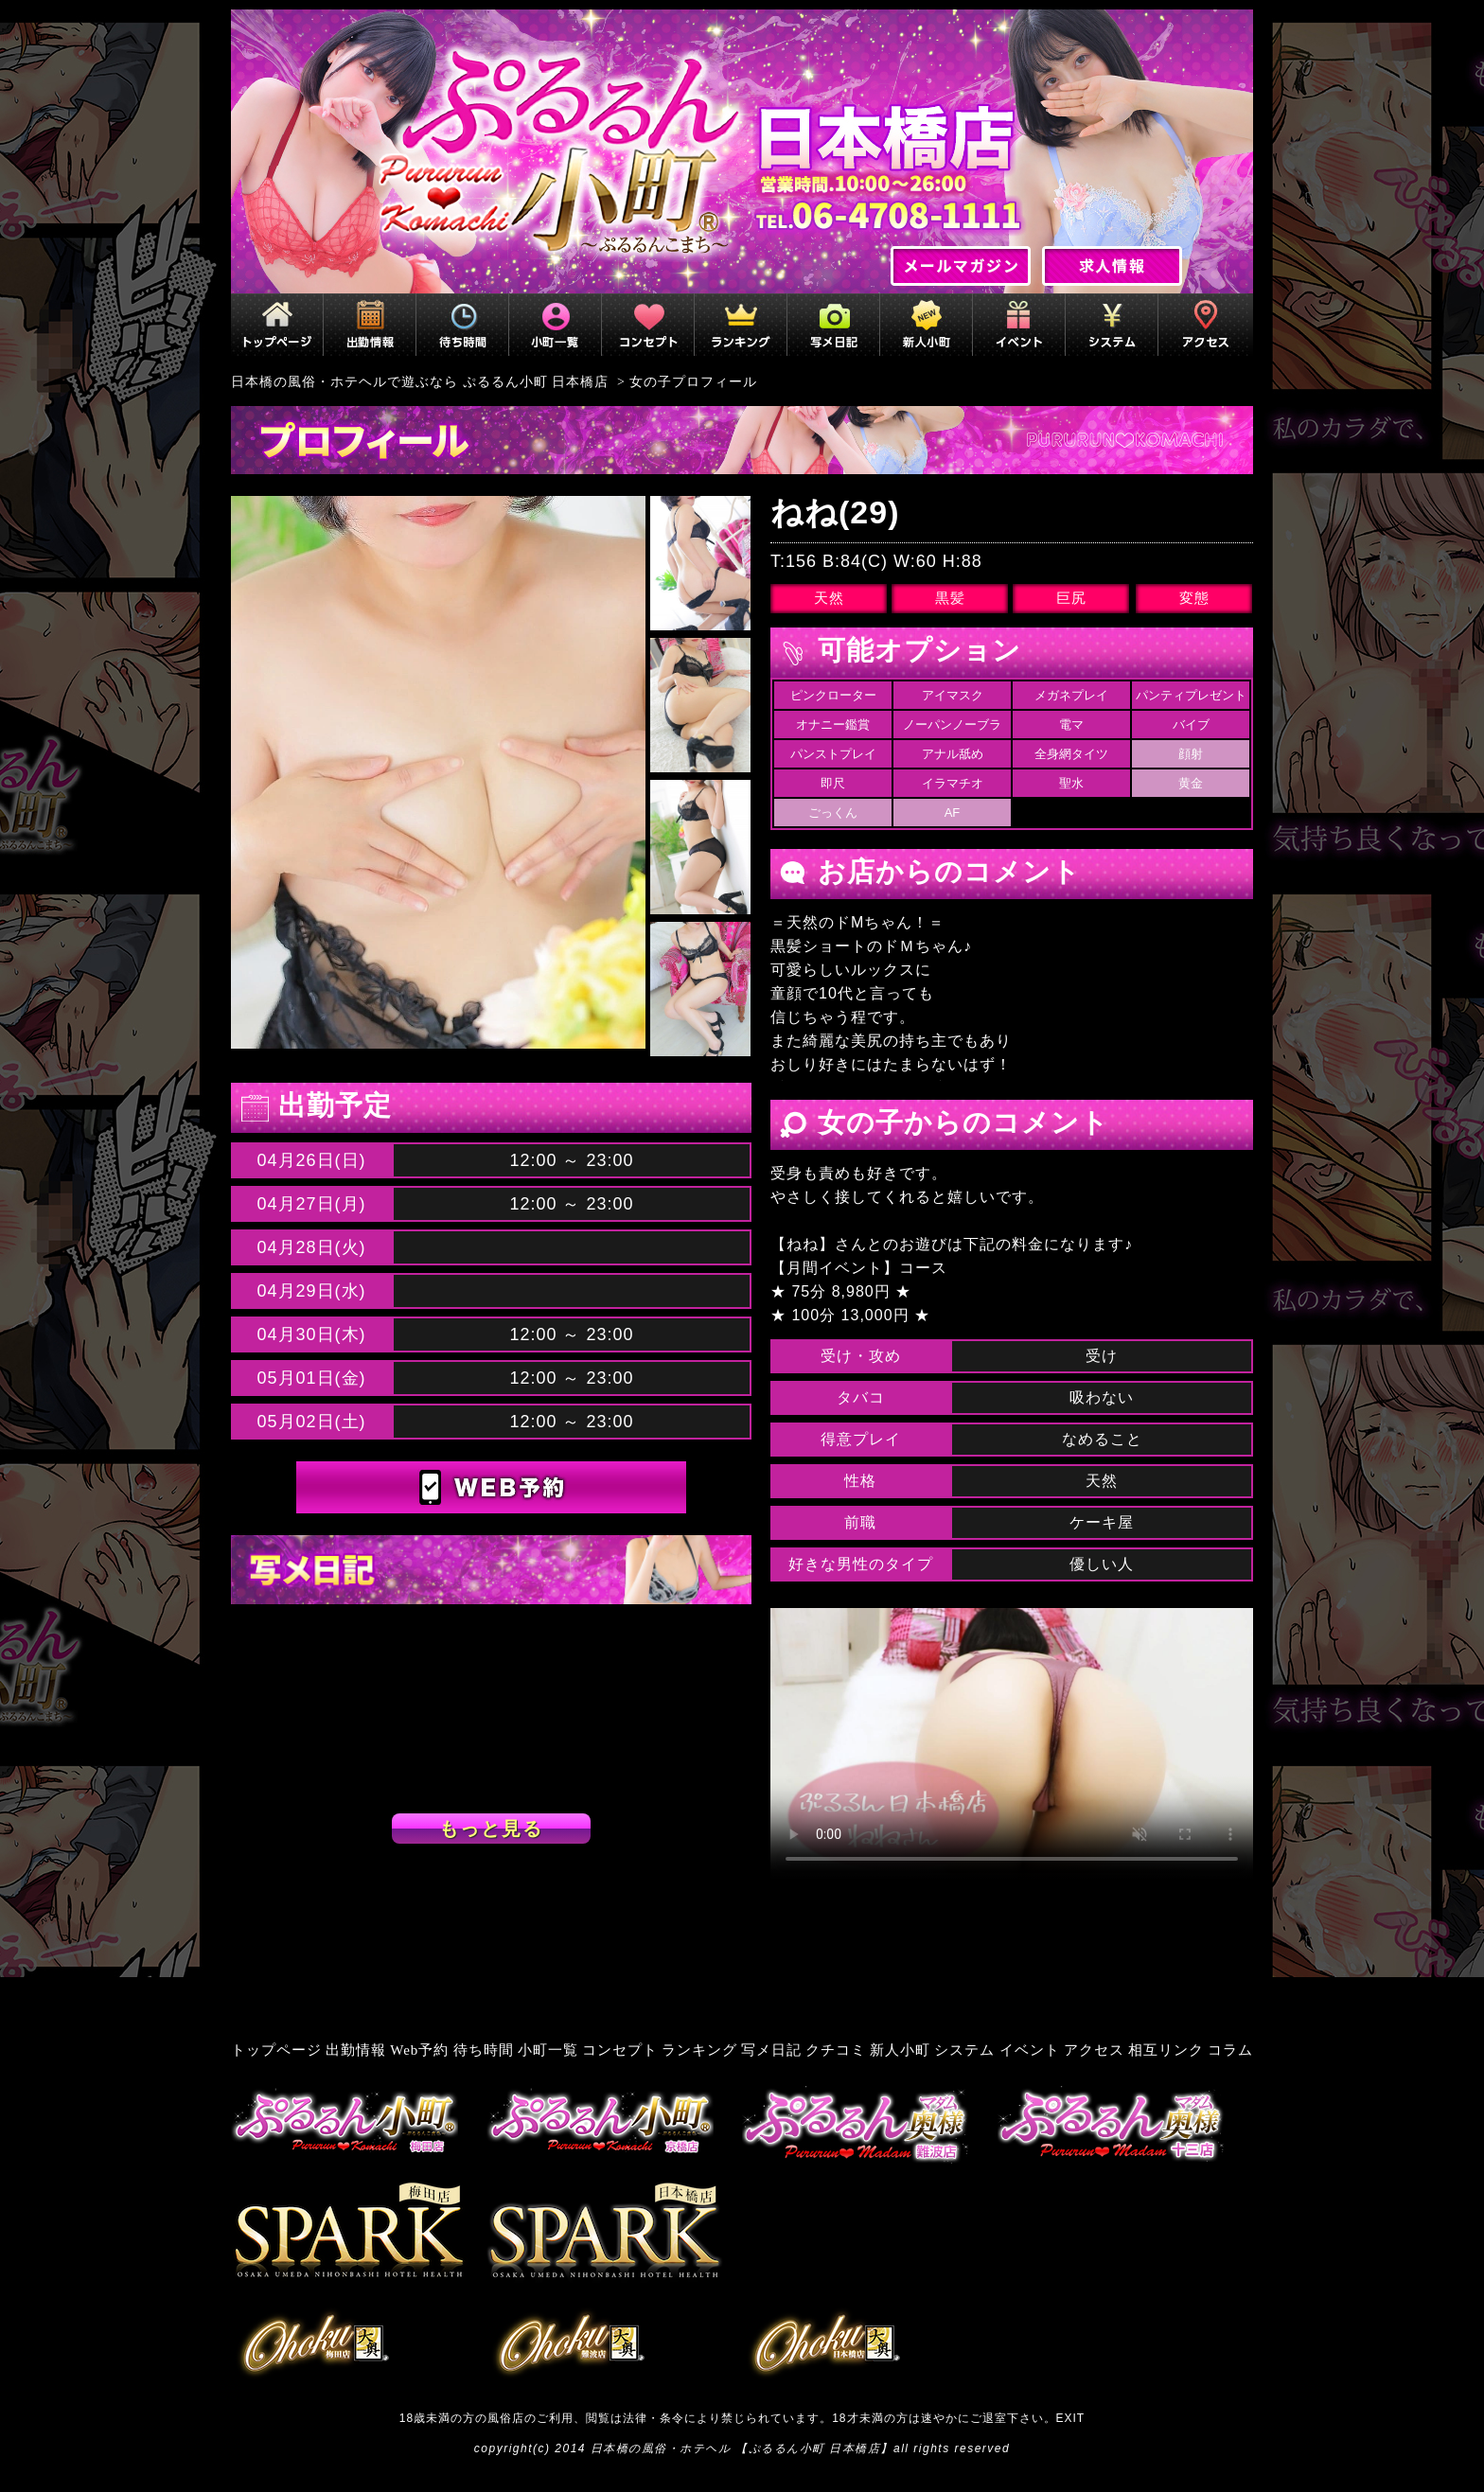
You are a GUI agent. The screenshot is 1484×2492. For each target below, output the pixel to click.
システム (964, 2050)
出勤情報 (356, 2050)
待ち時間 (483, 2050)
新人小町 (900, 2050)
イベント (1029, 2050)
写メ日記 (771, 2050)
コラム (1230, 2050)
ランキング (699, 2050)
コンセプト (620, 2050)
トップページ (276, 2050)
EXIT (1071, 2418)
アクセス (1094, 2050)
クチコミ (835, 2050)
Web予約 (419, 2050)
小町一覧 (548, 2050)
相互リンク (1166, 2050)
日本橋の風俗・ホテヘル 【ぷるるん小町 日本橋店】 (742, 2448)
